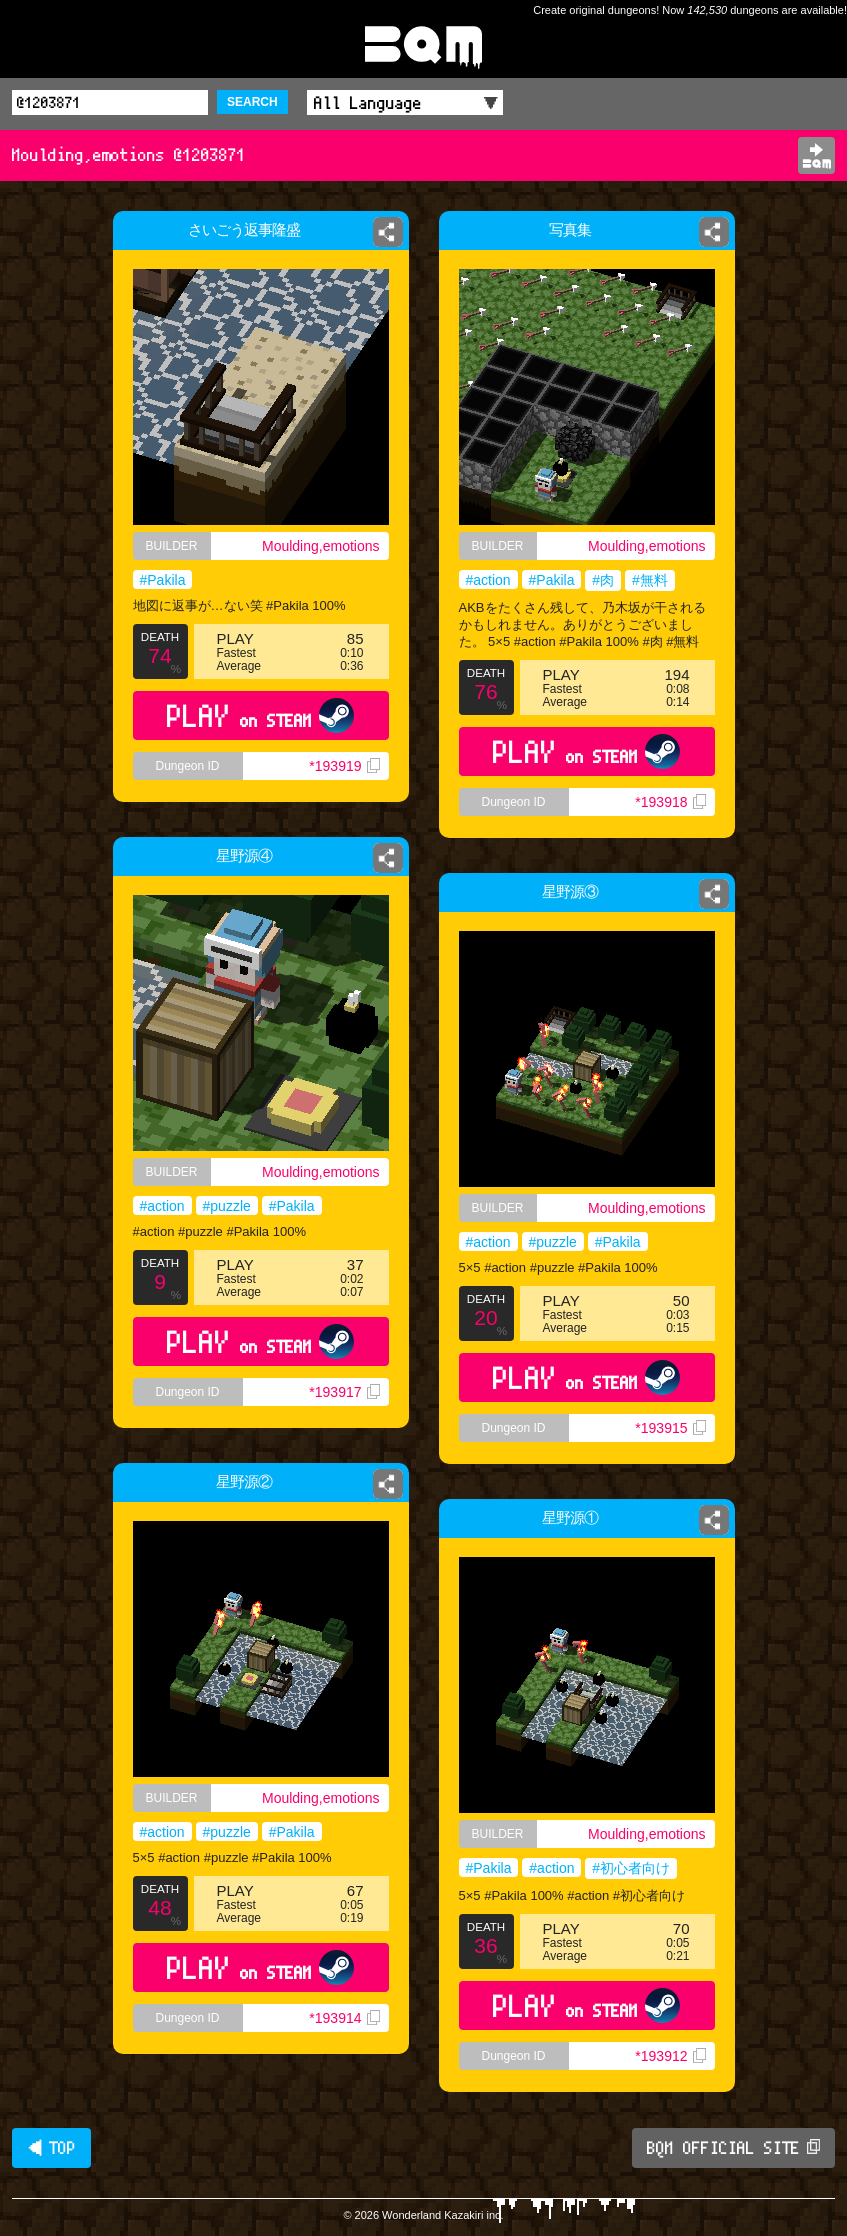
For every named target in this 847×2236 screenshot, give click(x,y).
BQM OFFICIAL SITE (733, 2148)
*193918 (670, 802)
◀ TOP (51, 2148)
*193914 (344, 2018)
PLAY (260, 715)
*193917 (344, 1392)
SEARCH (252, 102)
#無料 (650, 580)
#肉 (603, 580)
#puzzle (227, 1206)
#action (488, 580)
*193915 (670, 1428)
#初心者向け (631, 1868)
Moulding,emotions (321, 546)
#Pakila (163, 580)
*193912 (670, 2056)
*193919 (344, 766)
